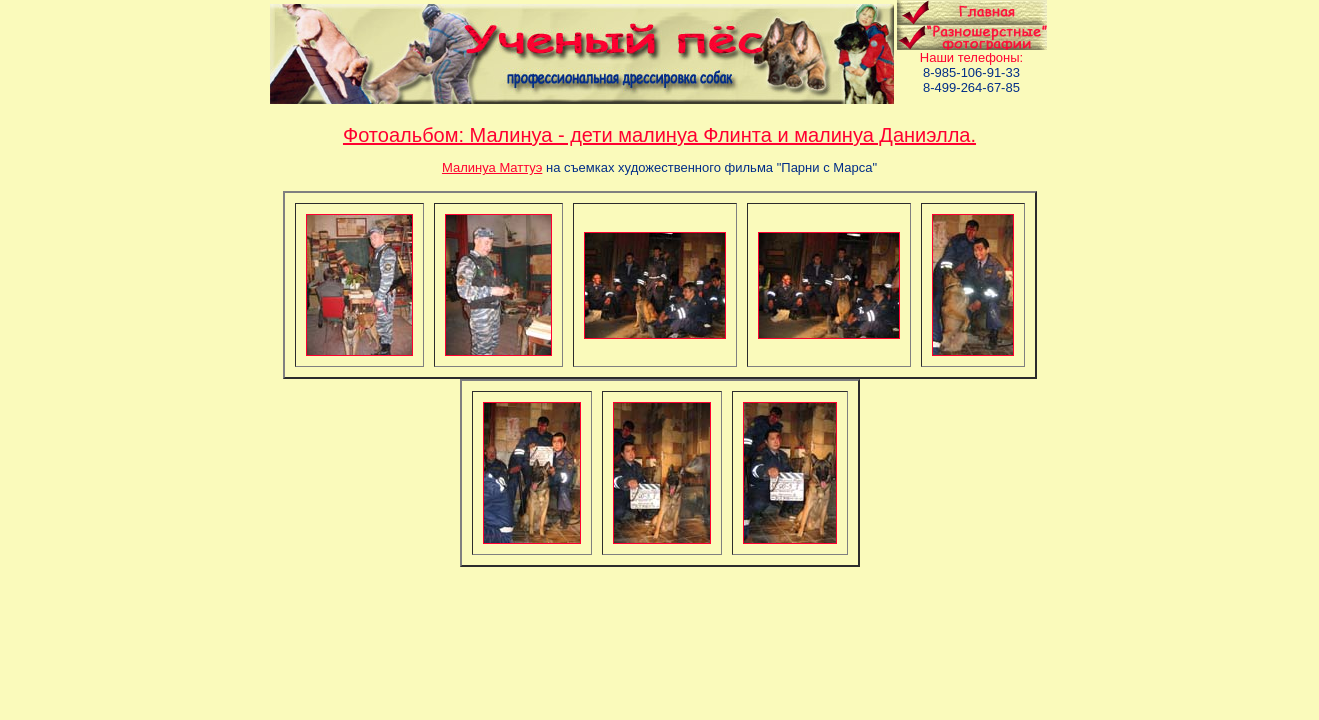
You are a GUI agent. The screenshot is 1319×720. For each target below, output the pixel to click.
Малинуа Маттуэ (492, 167)
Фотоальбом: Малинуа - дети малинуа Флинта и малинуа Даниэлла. (659, 135)
